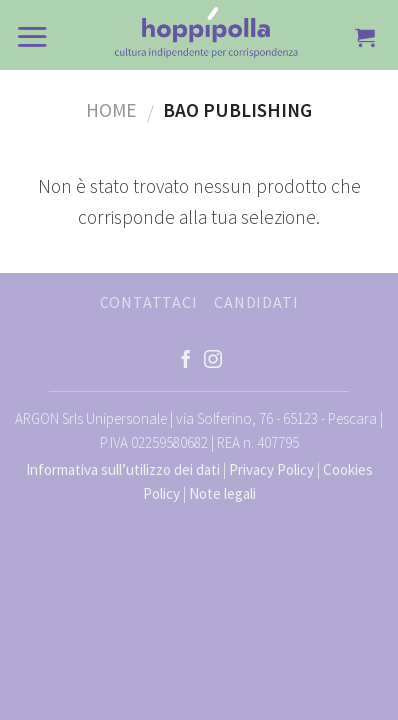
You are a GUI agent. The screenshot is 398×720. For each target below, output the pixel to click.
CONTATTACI (149, 302)
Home (111, 110)
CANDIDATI (256, 302)
